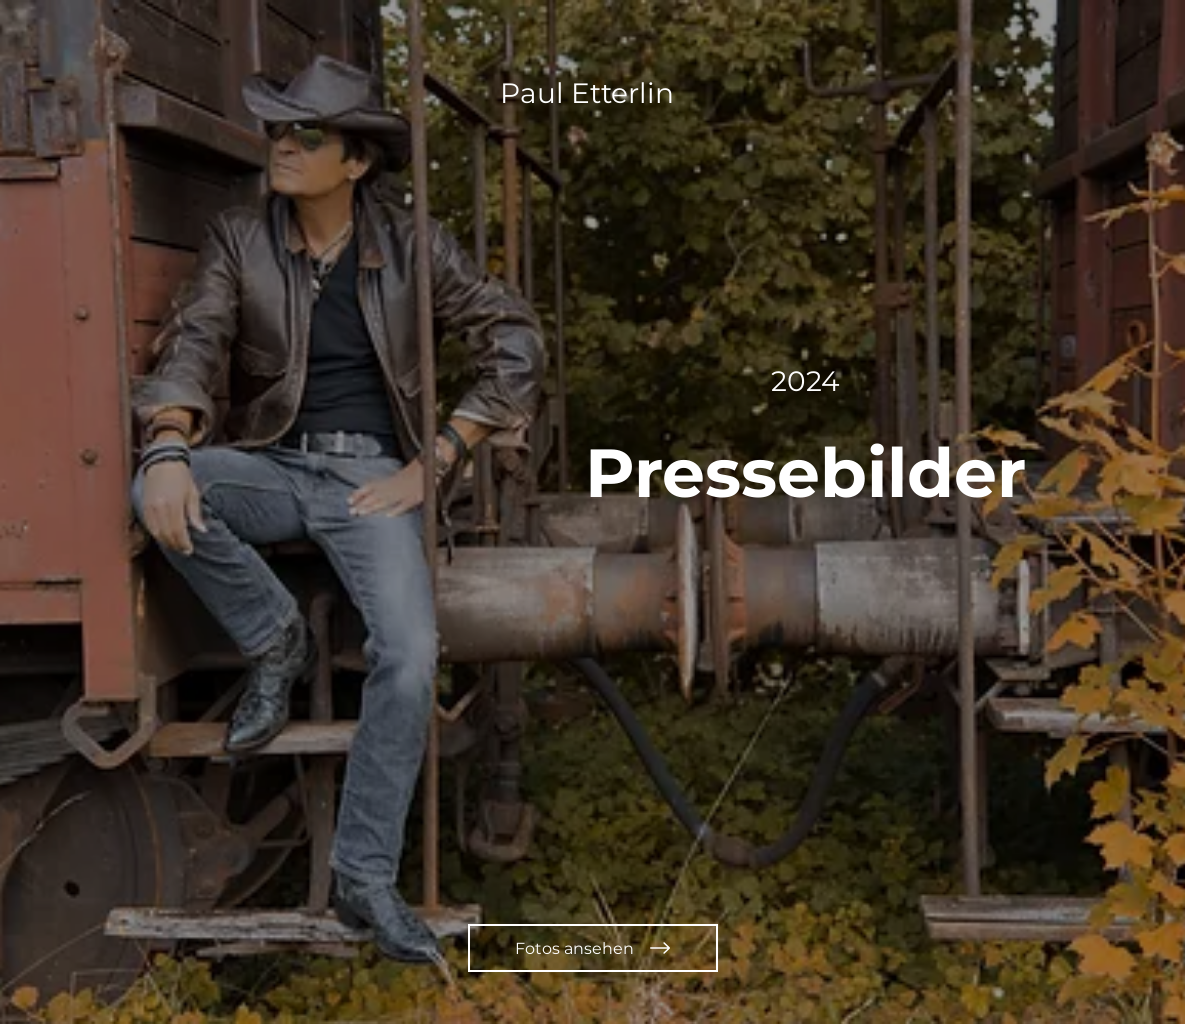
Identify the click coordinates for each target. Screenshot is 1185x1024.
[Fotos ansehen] (593, 948)
